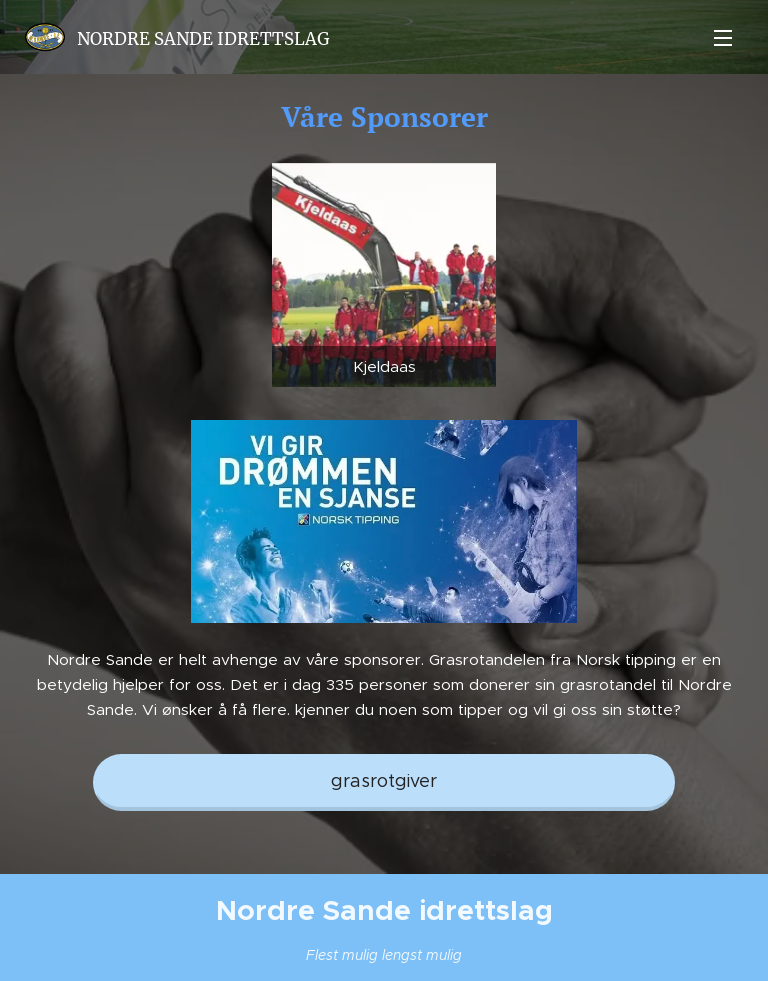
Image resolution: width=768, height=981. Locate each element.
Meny (723, 38)
